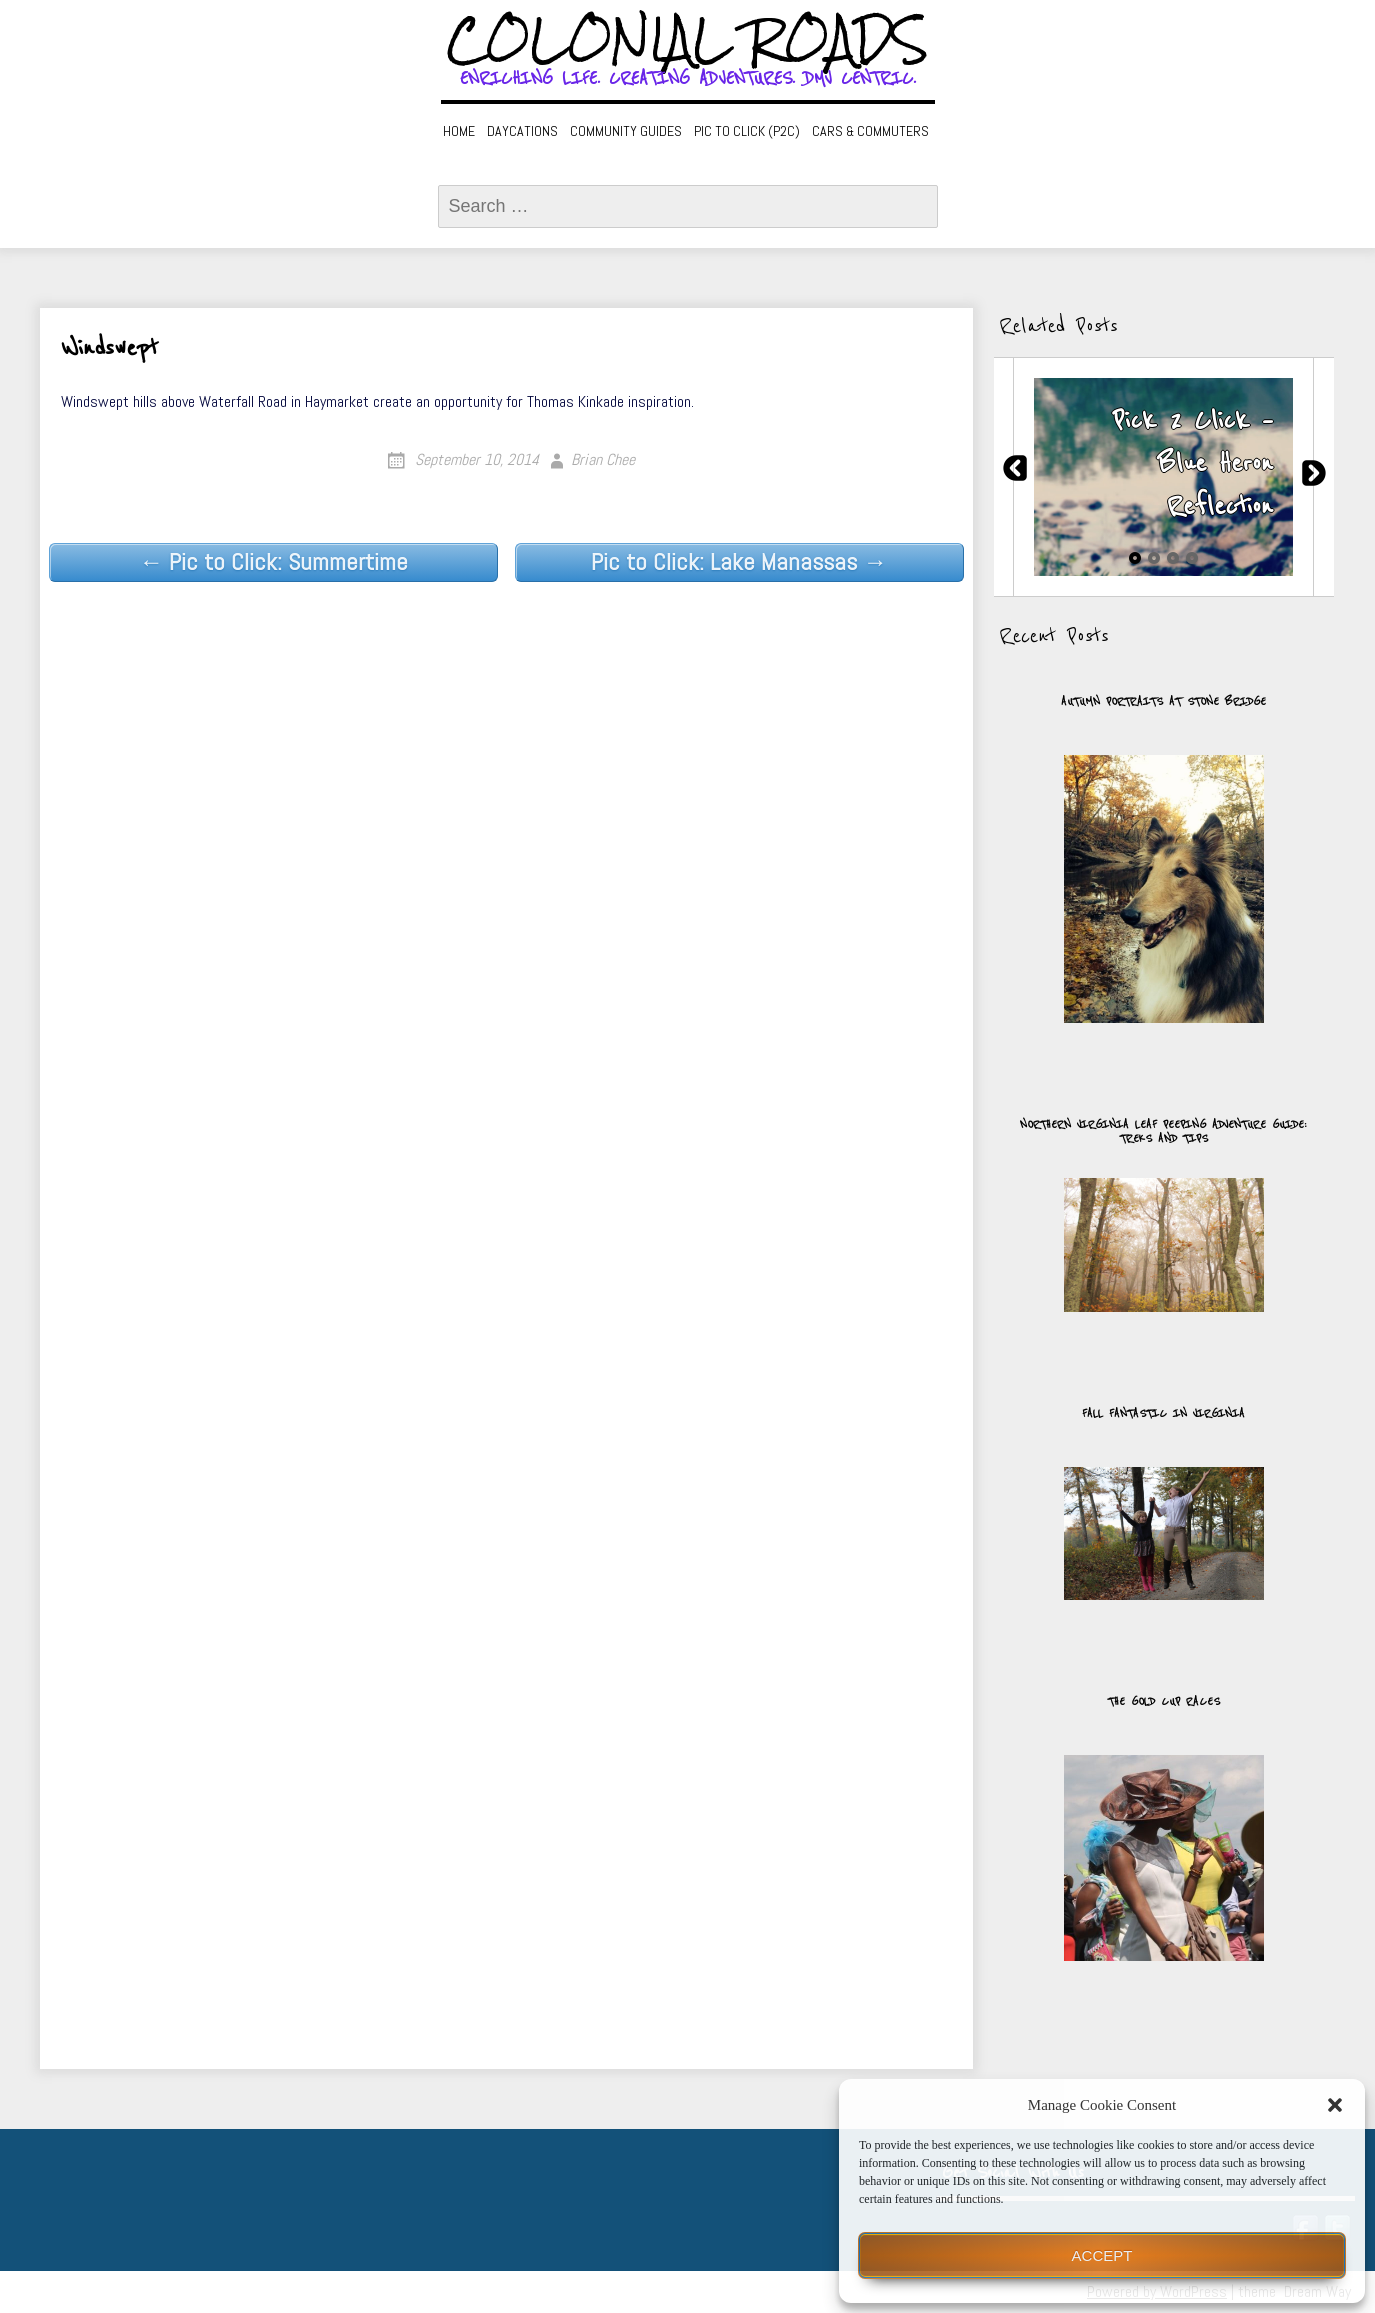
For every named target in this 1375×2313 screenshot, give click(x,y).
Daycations (522, 131)
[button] (1335, 2105)
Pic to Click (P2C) (747, 131)
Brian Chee (603, 459)
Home (459, 131)
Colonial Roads (687, 40)
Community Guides (626, 131)
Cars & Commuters (870, 131)
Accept (1102, 2255)
